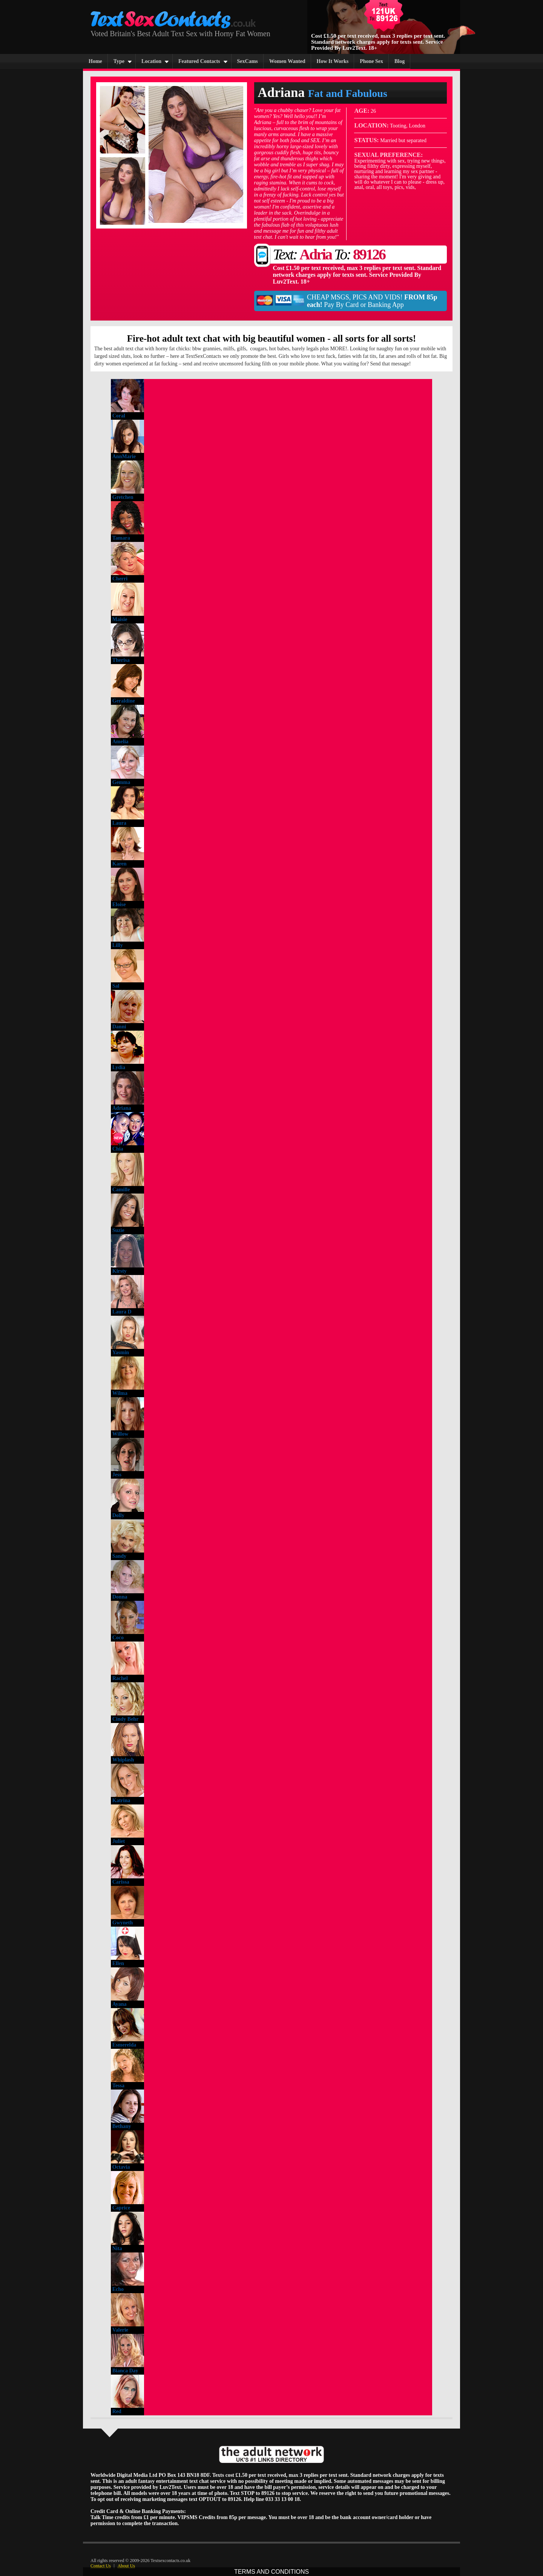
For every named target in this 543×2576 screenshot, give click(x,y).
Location (151, 61)
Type (119, 61)
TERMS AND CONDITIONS (271, 2571)
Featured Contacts (199, 61)
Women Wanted (287, 61)
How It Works (333, 61)
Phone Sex (371, 61)
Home (95, 61)
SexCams (247, 61)
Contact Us (100, 2565)
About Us (126, 2565)
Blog (399, 61)
